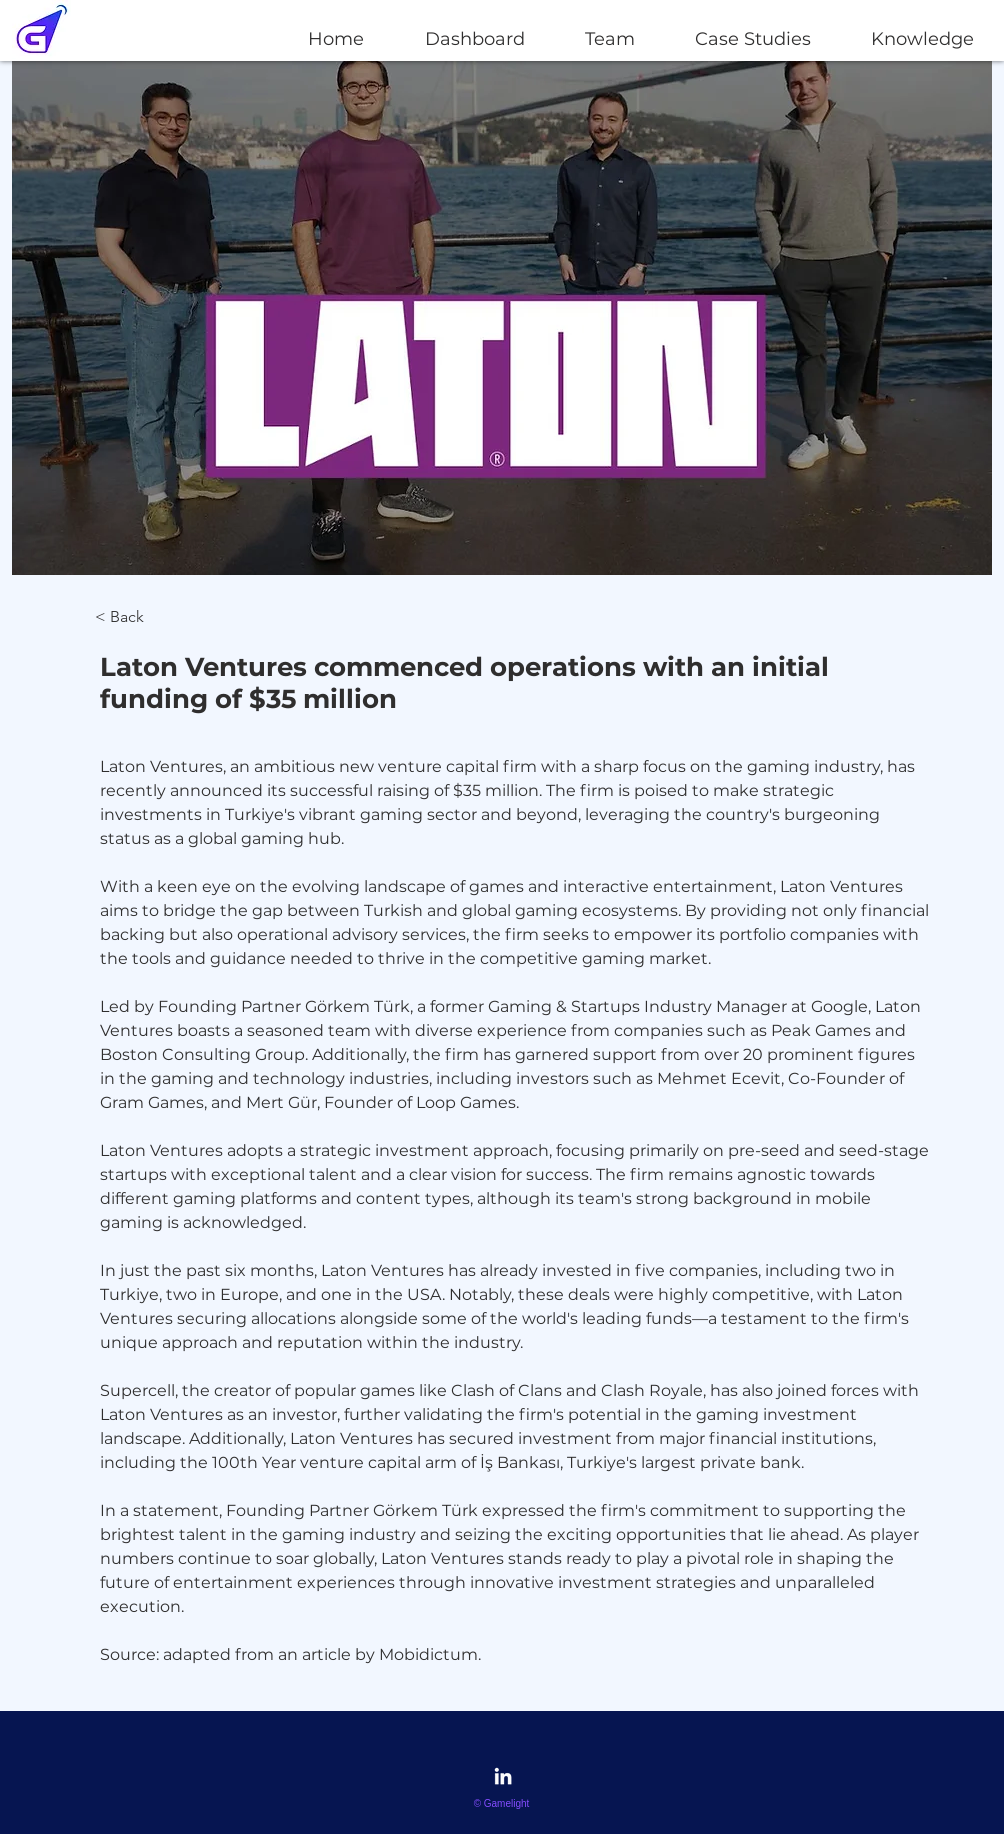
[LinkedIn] (503, 1776)
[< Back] (150, 617)
